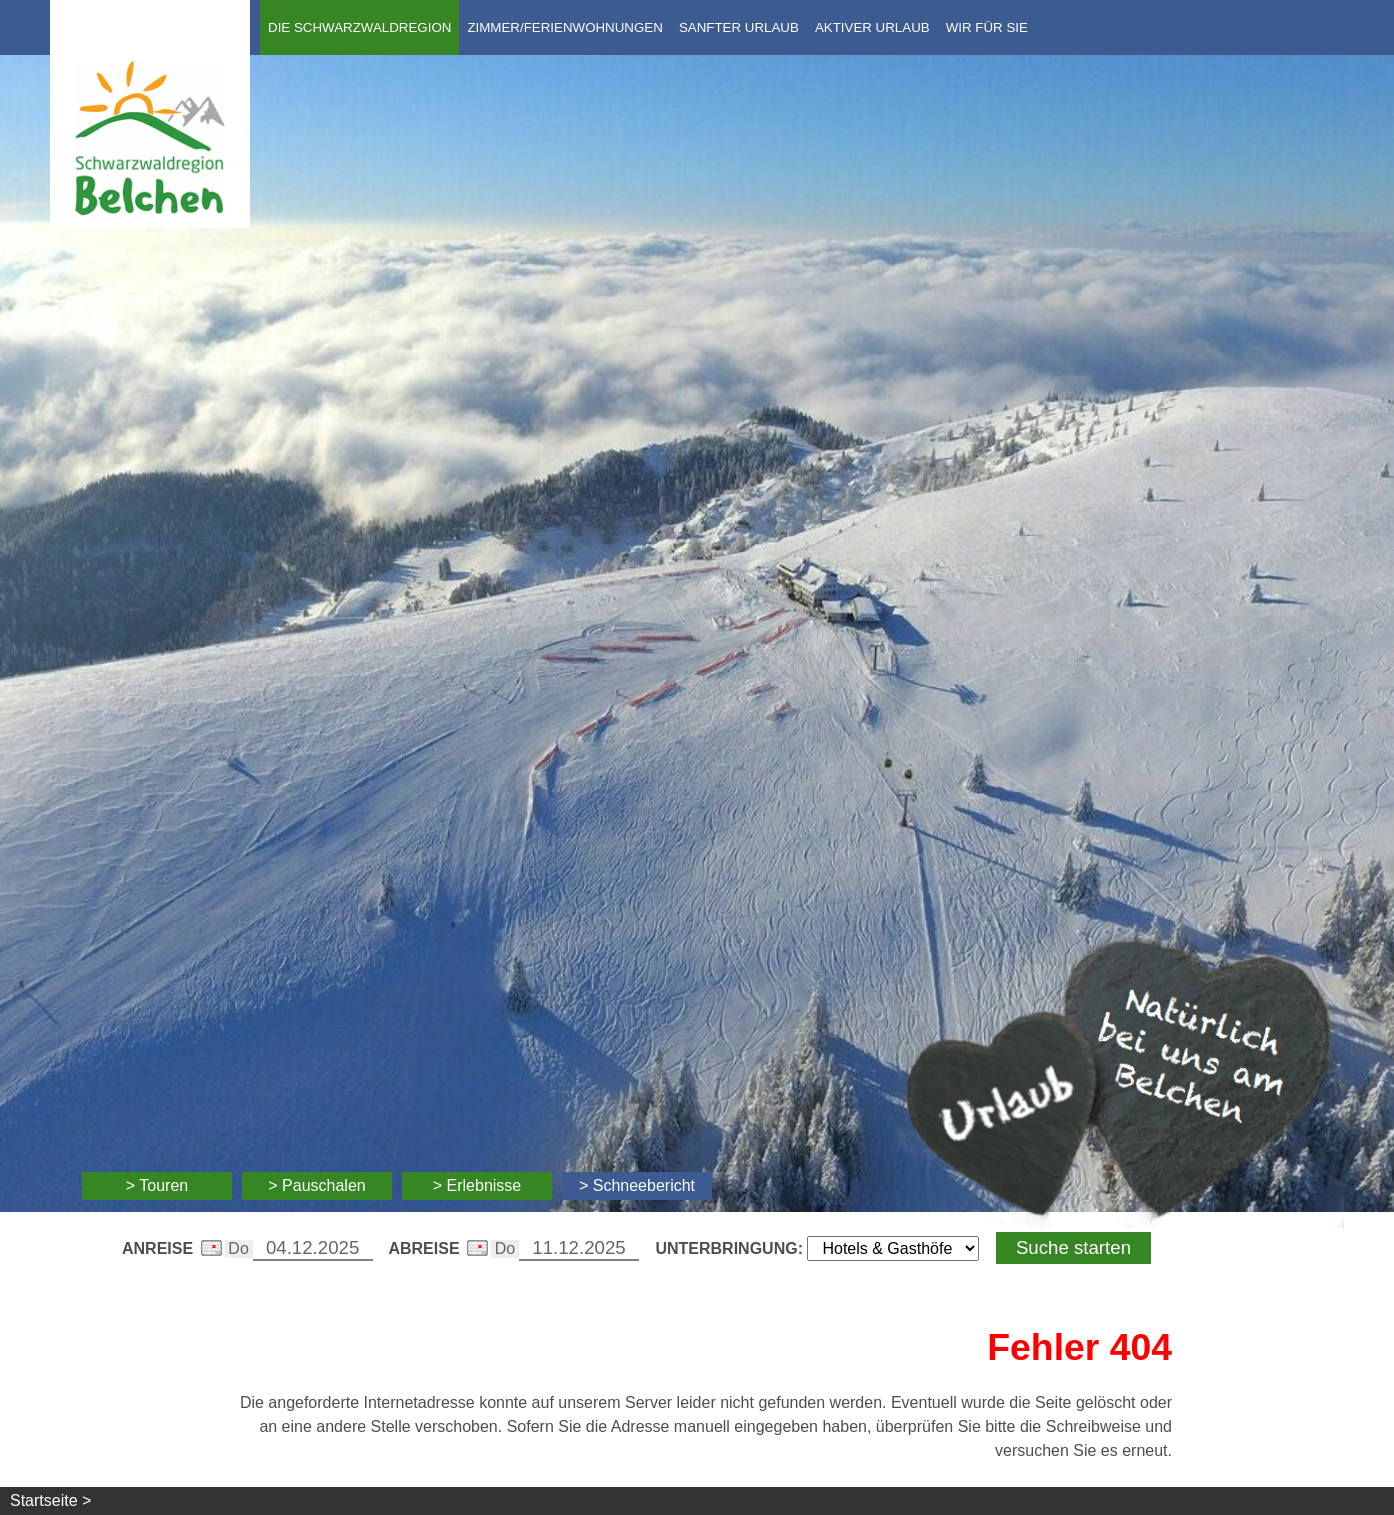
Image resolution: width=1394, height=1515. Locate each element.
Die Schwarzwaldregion (359, 27)
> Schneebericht (637, 1185)
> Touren (157, 1185)
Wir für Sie (987, 27)
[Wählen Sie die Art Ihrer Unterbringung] (893, 1248)
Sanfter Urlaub (739, 27)
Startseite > (50, 1500)
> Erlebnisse (477, 1185)
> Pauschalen (316, 1185)
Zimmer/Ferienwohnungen (564, 27)
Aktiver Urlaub (872, 27)
